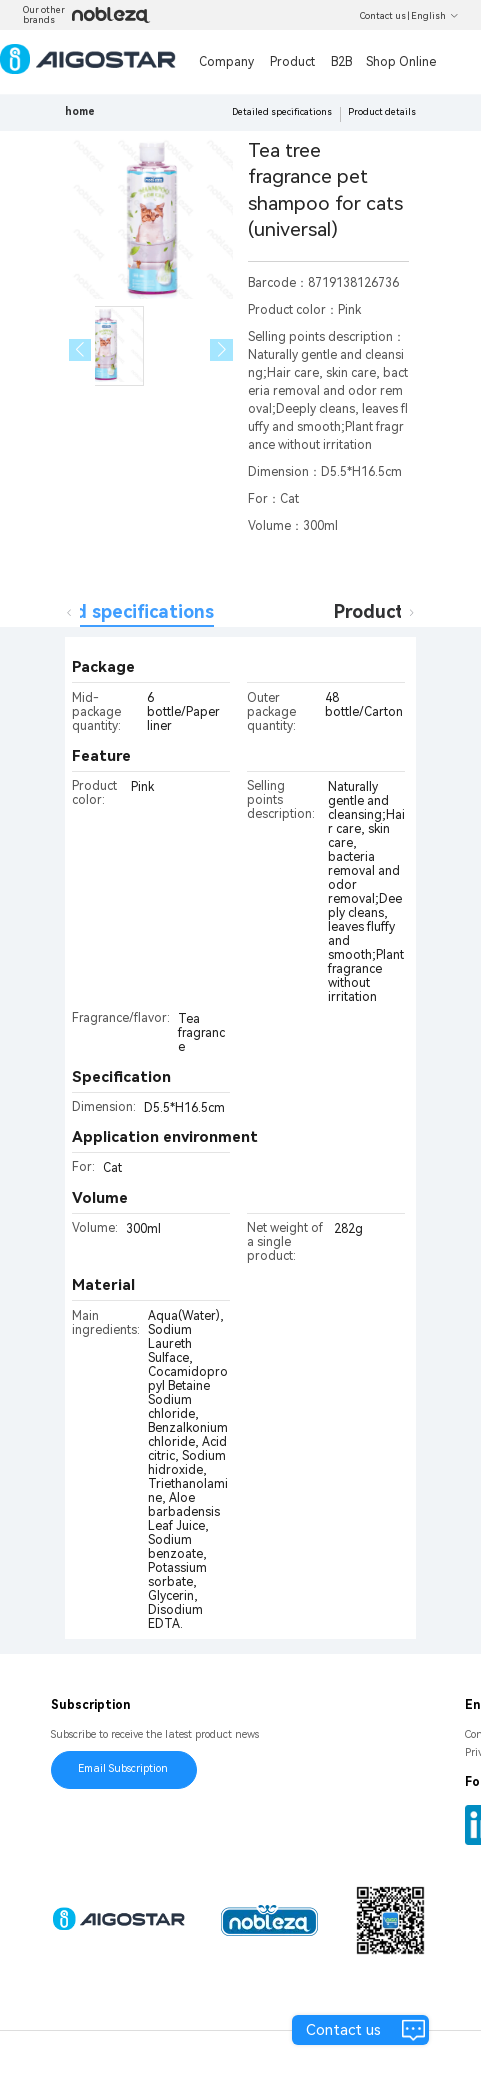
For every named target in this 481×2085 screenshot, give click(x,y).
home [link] (80, 111)
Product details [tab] (402, 611)
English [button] (435, 16)
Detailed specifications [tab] (112, 611)
